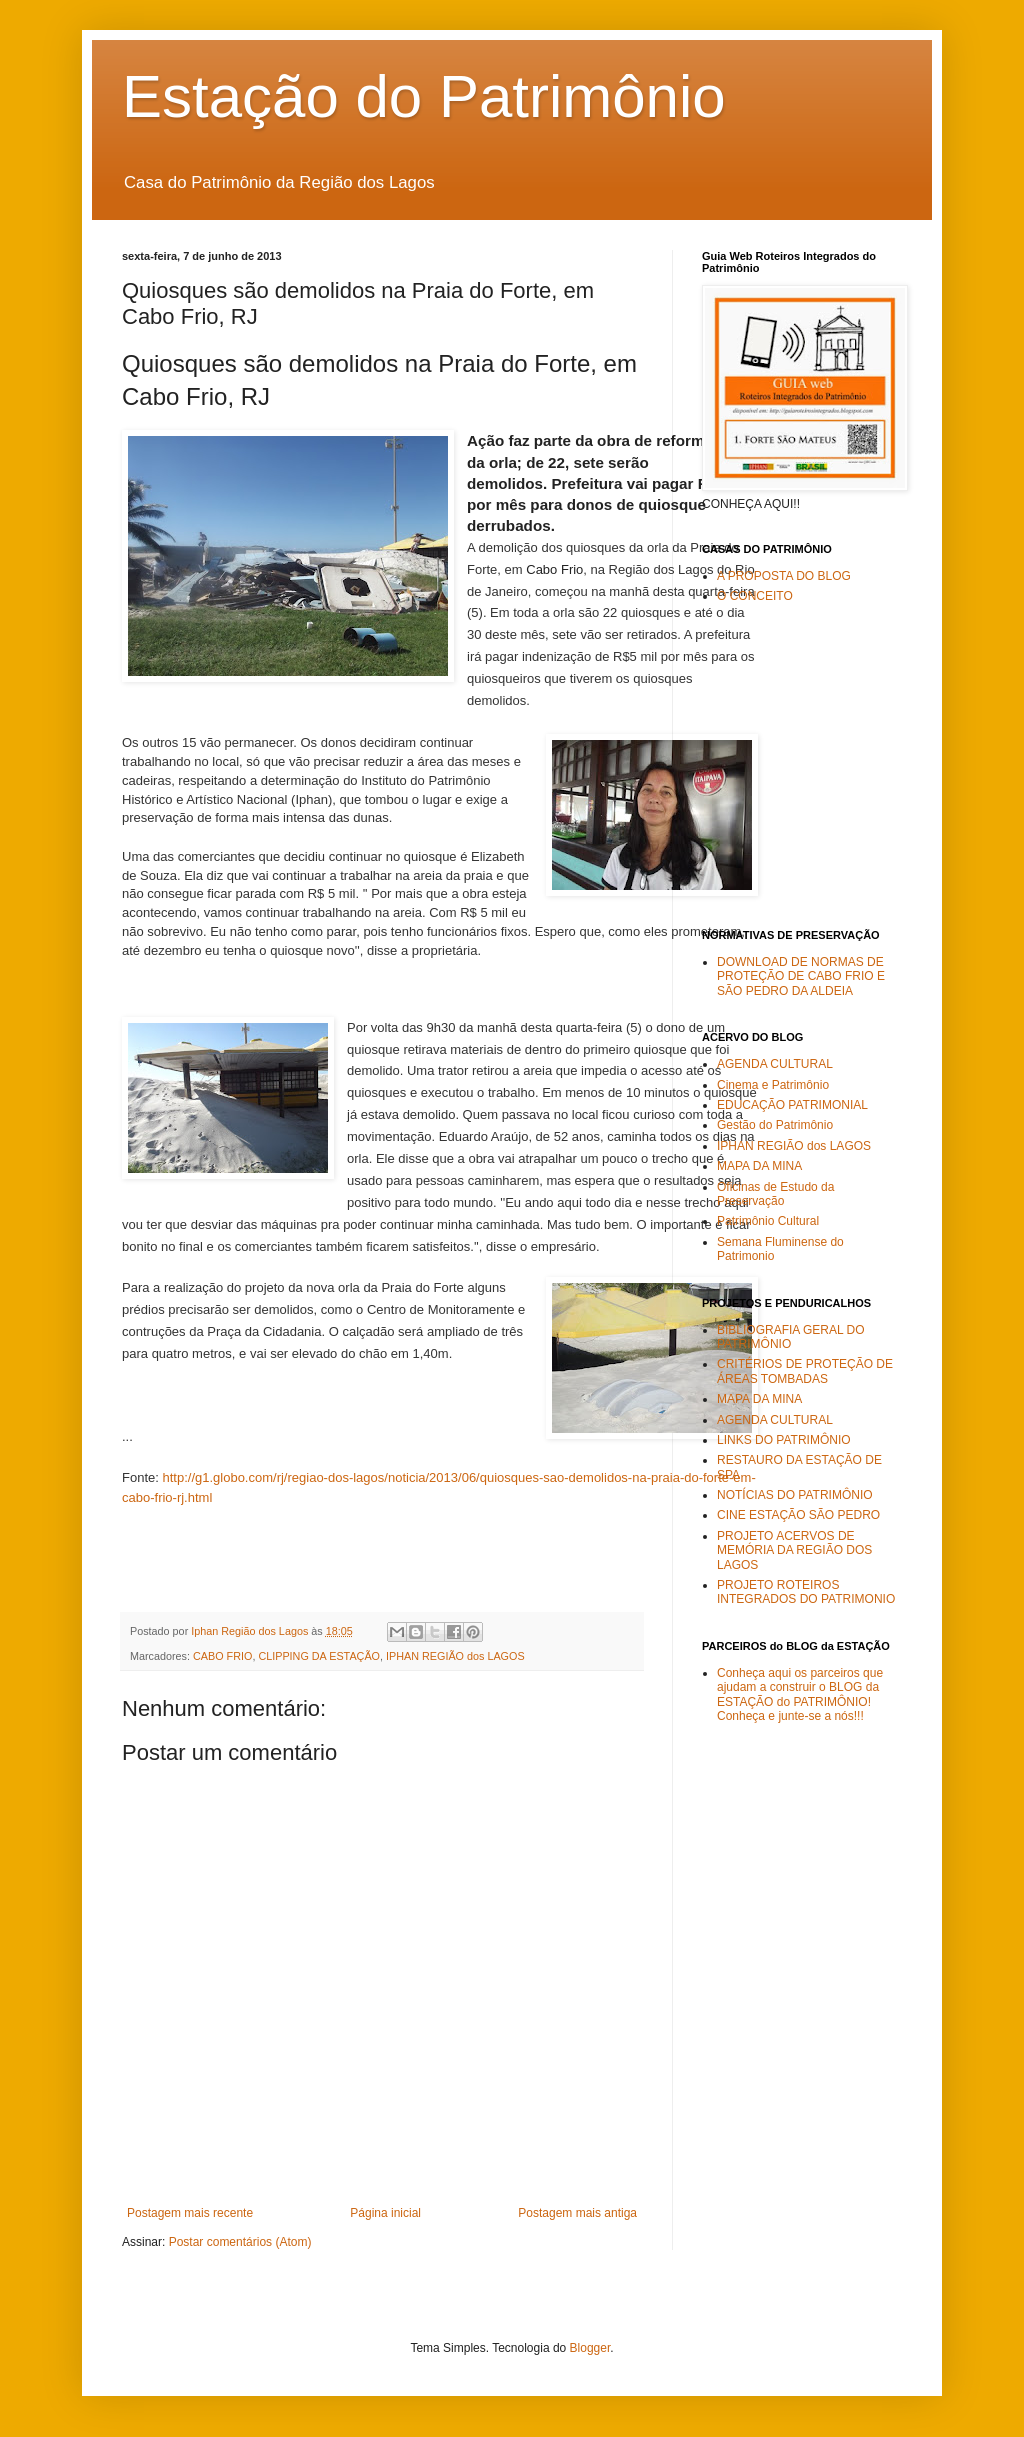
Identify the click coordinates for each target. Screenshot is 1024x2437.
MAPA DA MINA (759, 1166)
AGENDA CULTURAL (775, 1064)
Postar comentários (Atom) (240, 2242)
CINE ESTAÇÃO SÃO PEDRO (798, 1515)
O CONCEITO (755, 596)
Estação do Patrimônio (424, 96)
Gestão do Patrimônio (775, 1125)
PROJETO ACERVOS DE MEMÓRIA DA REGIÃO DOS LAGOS (794, 1550)
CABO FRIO (222, 1656)
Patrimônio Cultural (768, 1221)
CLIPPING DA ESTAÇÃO (319, 1656)
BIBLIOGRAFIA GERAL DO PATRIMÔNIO (791, 1337)
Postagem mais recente (190, 2213)
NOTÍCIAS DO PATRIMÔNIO (795, 1495)
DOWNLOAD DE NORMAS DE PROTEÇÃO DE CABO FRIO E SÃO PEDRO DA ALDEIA (801, 976)
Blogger (590, 2348)
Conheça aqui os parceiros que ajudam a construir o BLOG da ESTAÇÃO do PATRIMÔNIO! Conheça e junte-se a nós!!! (800, 1694)
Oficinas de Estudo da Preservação (775, 1194)
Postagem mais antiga (577, 2213)
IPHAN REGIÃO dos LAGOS (455, 1656)
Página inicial (385, 2213)
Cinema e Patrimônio (773, 1085)
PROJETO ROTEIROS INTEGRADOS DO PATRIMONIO (806, 1592)
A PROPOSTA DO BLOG (784, 576)
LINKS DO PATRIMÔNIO (784, 1440)
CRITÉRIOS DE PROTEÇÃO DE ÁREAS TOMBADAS (805, 1371)
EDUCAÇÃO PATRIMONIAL (792, 1105)
